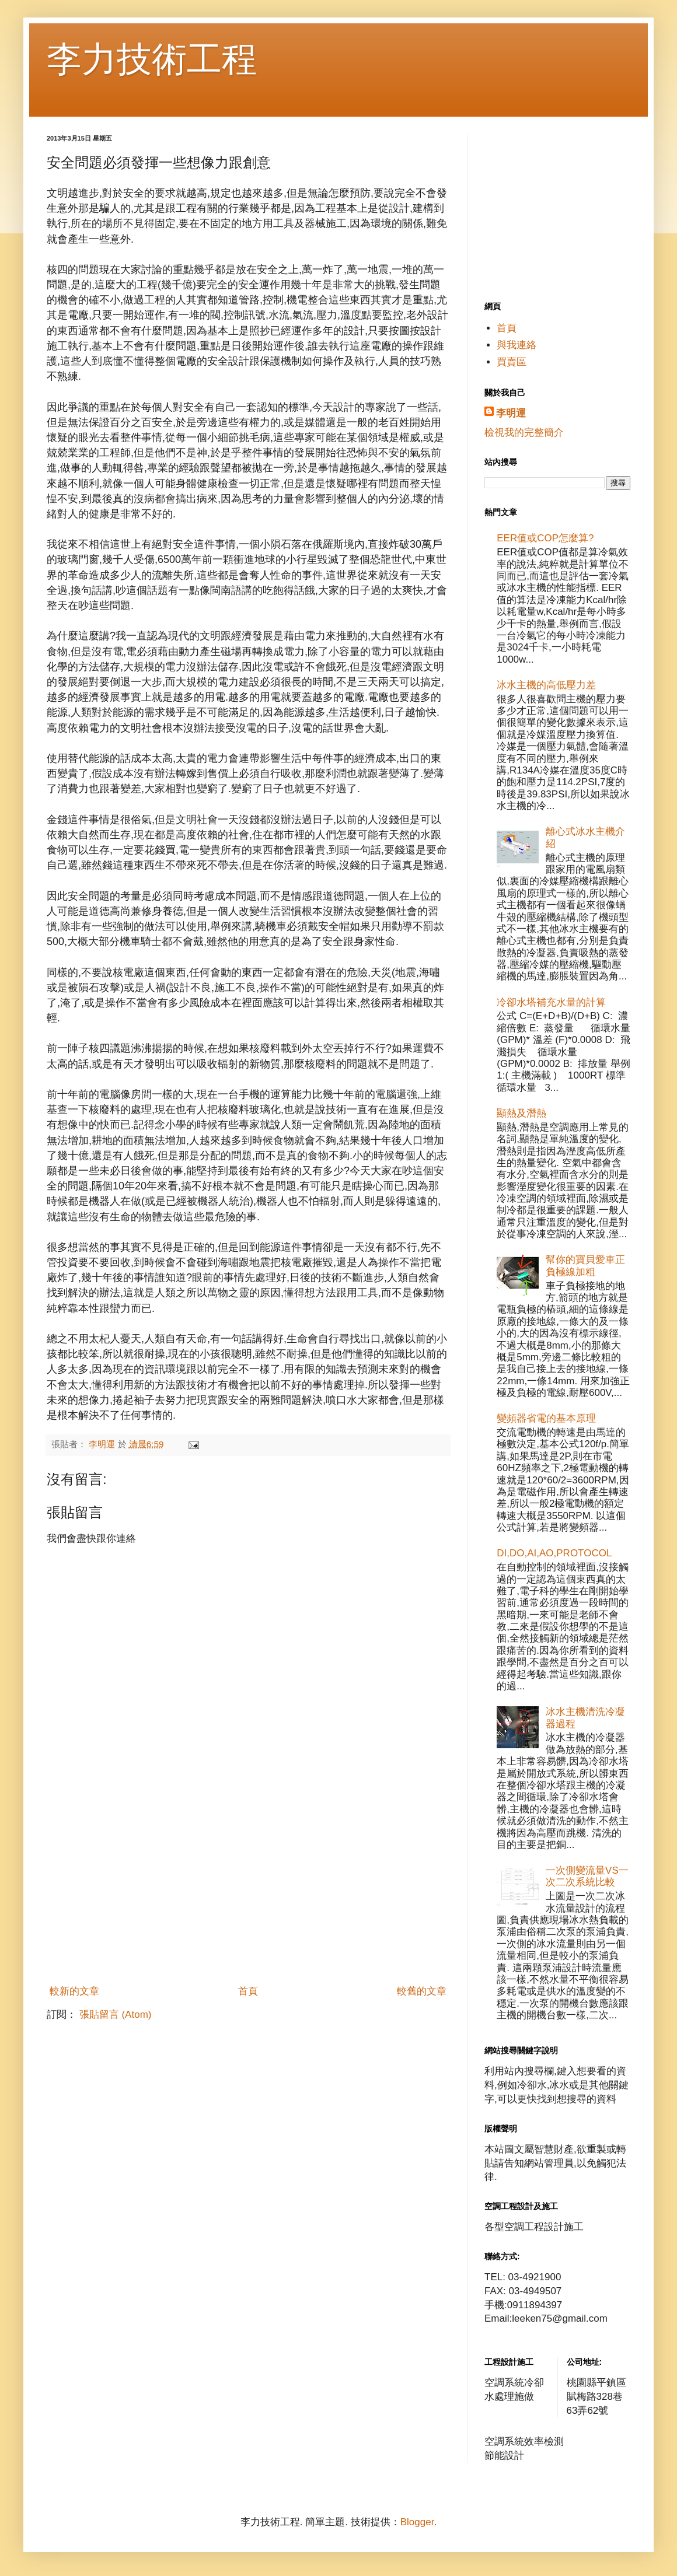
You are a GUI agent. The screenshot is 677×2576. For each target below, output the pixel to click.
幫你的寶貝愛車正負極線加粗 (585, 1265)
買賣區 (511, 362)
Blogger (417, 2522)
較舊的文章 (421, 1991)
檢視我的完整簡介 (524, 432)
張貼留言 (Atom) (115, 2014)
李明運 (511, 413)
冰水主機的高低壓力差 (546, 685)
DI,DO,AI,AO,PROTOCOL (554, 1553)
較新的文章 (74, 1991)
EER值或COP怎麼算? (545, 538)
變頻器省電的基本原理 (546, 1418)
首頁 (248, 1991)
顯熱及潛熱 (521, 1113)
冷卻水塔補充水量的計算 (551, 1002)
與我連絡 (516, 345)
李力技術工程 (152, 59)
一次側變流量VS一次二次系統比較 (587, 1876)
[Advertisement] (248, 1892)
